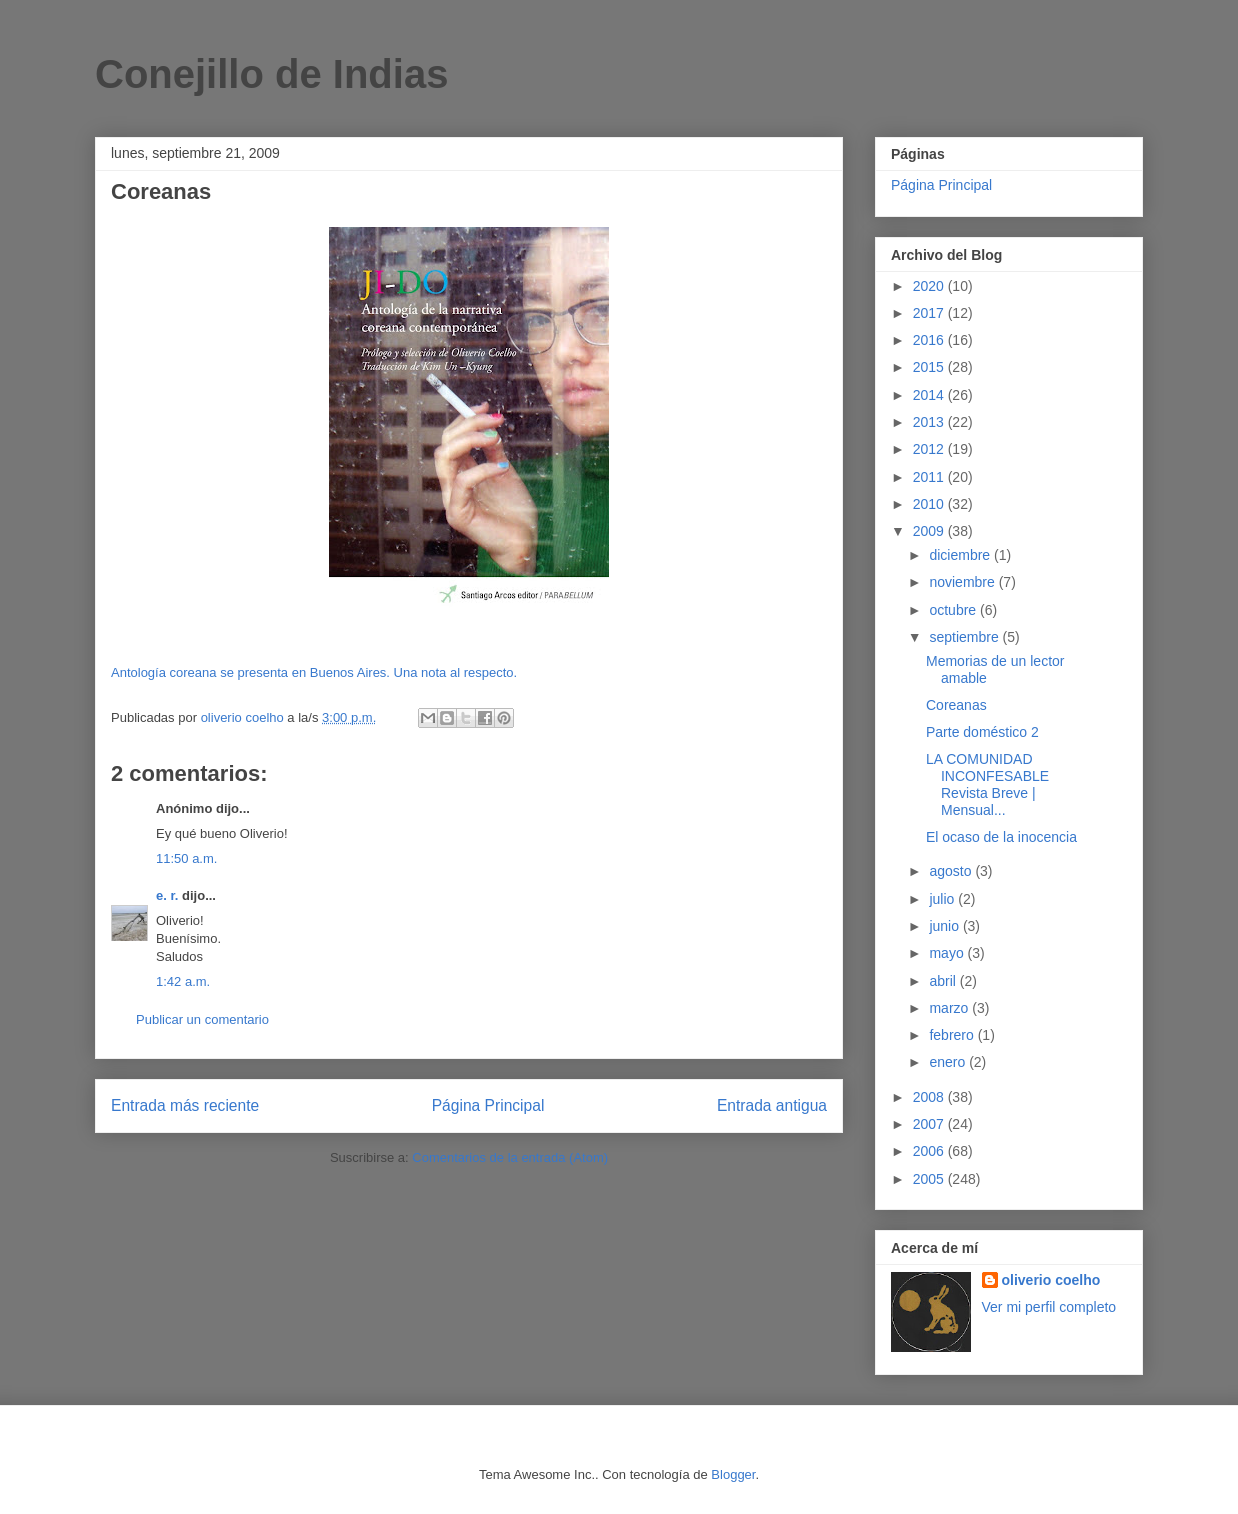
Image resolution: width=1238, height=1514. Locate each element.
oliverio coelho (1051, 1280)
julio (943, 899)
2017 (930, 313)
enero (949, 1062)
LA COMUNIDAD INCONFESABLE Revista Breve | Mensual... (987, 784)
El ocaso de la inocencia (1001, 837)
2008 (930, 1097)
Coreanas (956, 705)
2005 (930, 1179)
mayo (948, 953)
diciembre (961, 555)
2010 (930, 504)
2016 (930, 340)
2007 (930, 1124)
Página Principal (488, 1105)
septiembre (965, 637)
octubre (954, 610)
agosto (952, 871)
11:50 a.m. (186, 858)
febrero (953, 1035)
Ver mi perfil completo (1049, 1307)
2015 (930, 367)
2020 (930, 286)
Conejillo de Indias (271, 74)
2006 (930, 1151)
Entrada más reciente (185, 1105)
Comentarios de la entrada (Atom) (510, 1157)
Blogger (733, 1474)
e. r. (167, 895)
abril (944, 981)
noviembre (963, 582)
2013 (930, 422)
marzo (950, 1008)
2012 (930, 449)
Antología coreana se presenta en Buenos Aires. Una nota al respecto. (314, 672)
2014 (930, 395)
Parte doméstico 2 (982, 732)
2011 (930, 477)
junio (945, 926)
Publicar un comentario (202, 1019)
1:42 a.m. (183, 981)
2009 (930, 531)
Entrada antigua (772, 1105)
